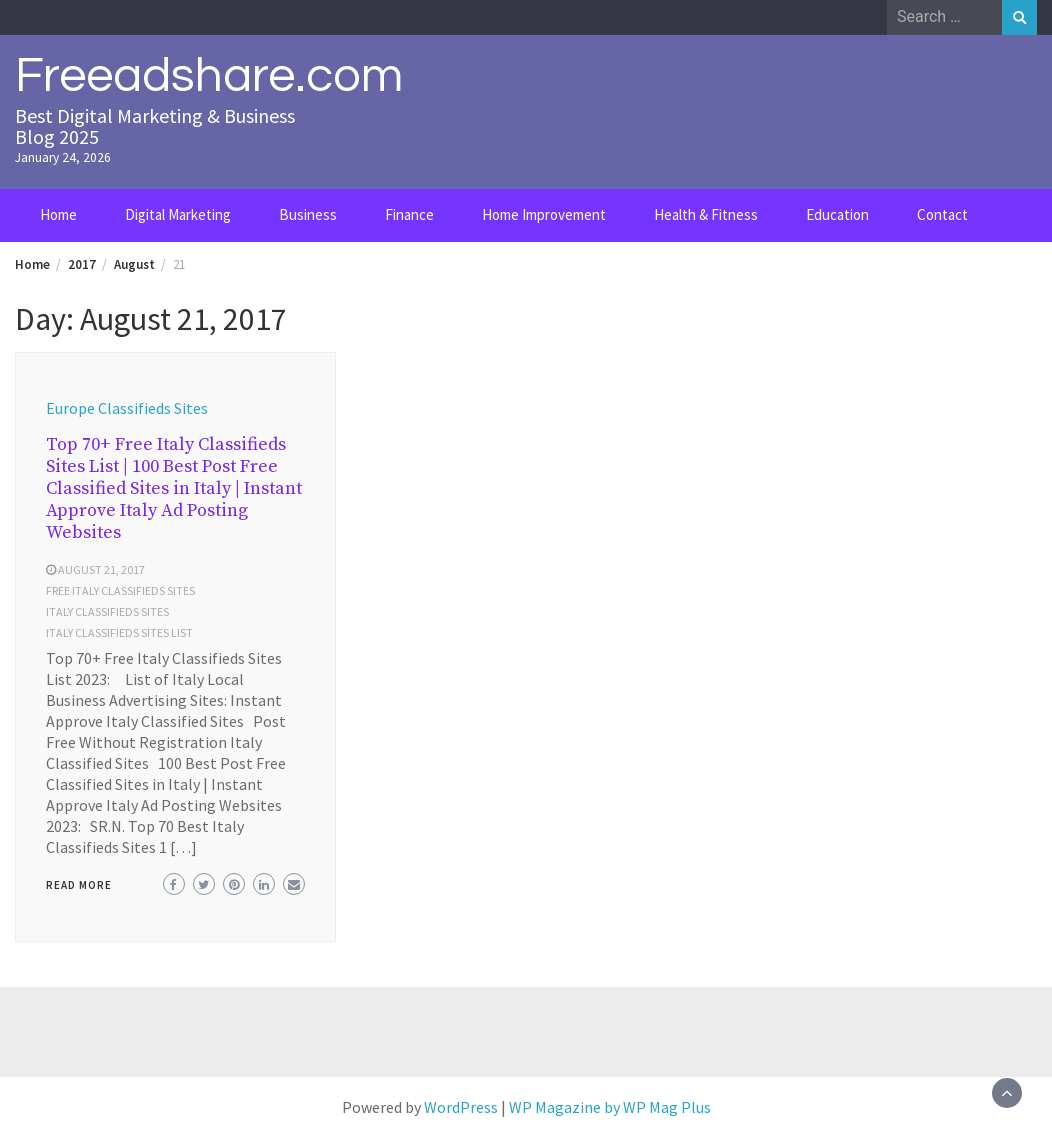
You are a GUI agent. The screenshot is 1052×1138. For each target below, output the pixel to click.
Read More (79, 885)
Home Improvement (544, 214)
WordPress (461, 1107)
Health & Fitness (706, 214)
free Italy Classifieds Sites (120, 590)
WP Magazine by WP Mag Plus (610, 1107)
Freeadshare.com (209, 76)
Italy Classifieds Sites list (119, 632)
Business (308, 214)
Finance (409, 214)
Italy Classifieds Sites (107, 611)
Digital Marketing (178, 214)
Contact (942, 214)
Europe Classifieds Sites (127, 408)
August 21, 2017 (101, 569)
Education (837, 214)
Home (58, 214)
